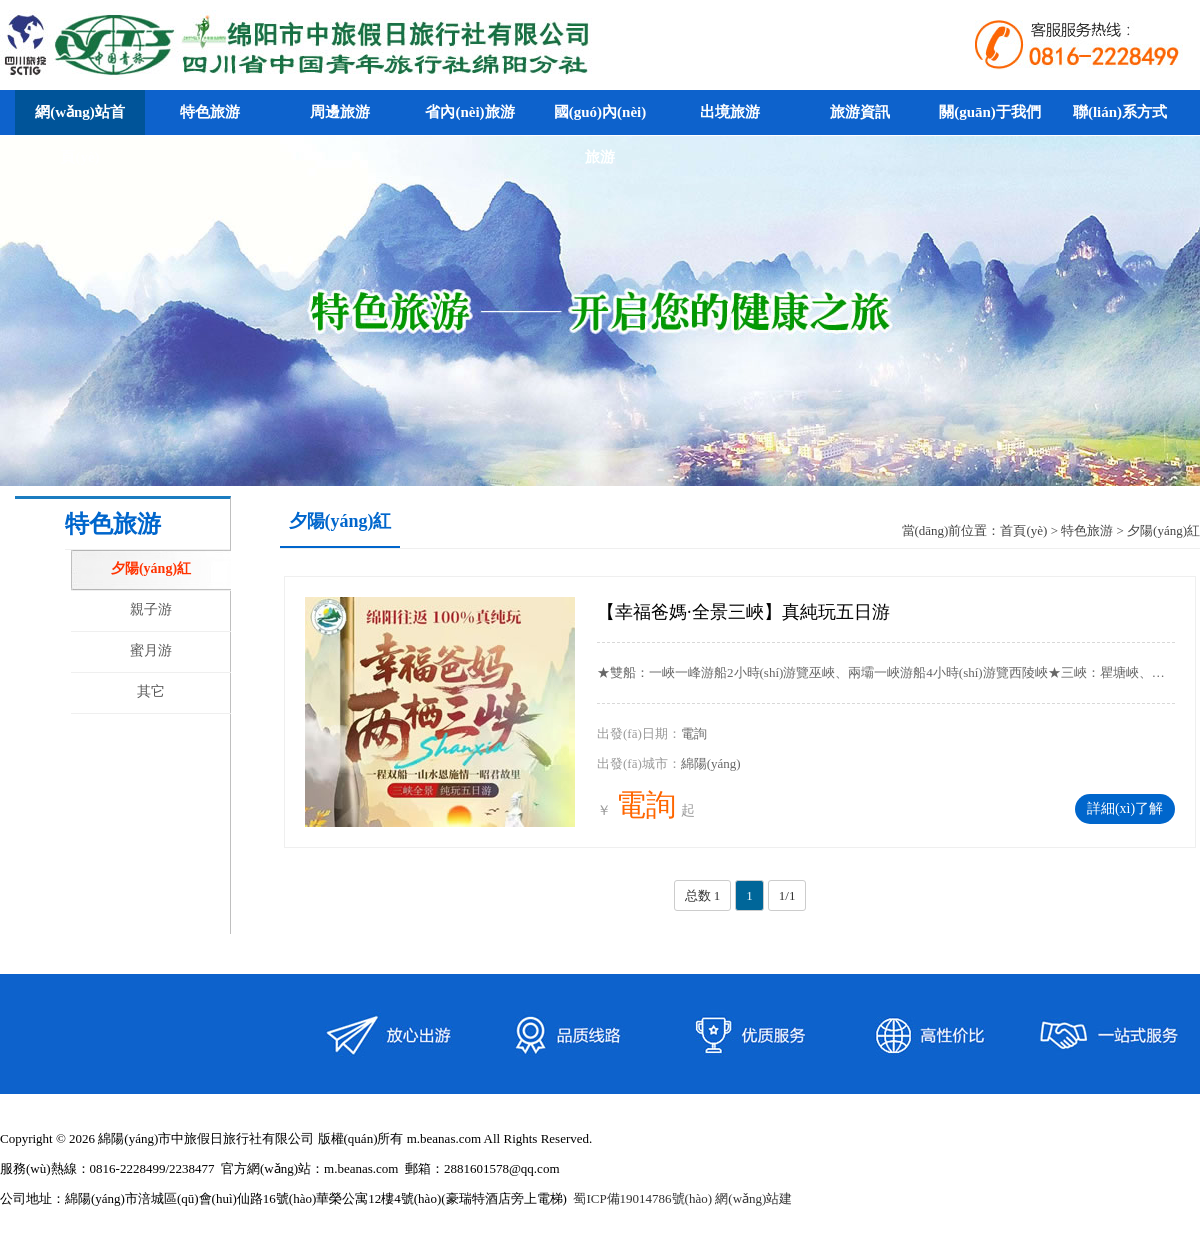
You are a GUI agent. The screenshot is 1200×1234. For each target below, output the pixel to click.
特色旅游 (1087, 530)
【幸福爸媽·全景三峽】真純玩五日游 (743, 612)
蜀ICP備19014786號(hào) (642, 1198)
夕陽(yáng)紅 (151, 568)
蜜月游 (151, 650)
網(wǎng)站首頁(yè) (80, 134)
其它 (151, 691)
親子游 (151, 609)
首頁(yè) (1023, 530)
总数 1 (703, 895)
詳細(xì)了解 (1125, 808)
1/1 (787, 895)
